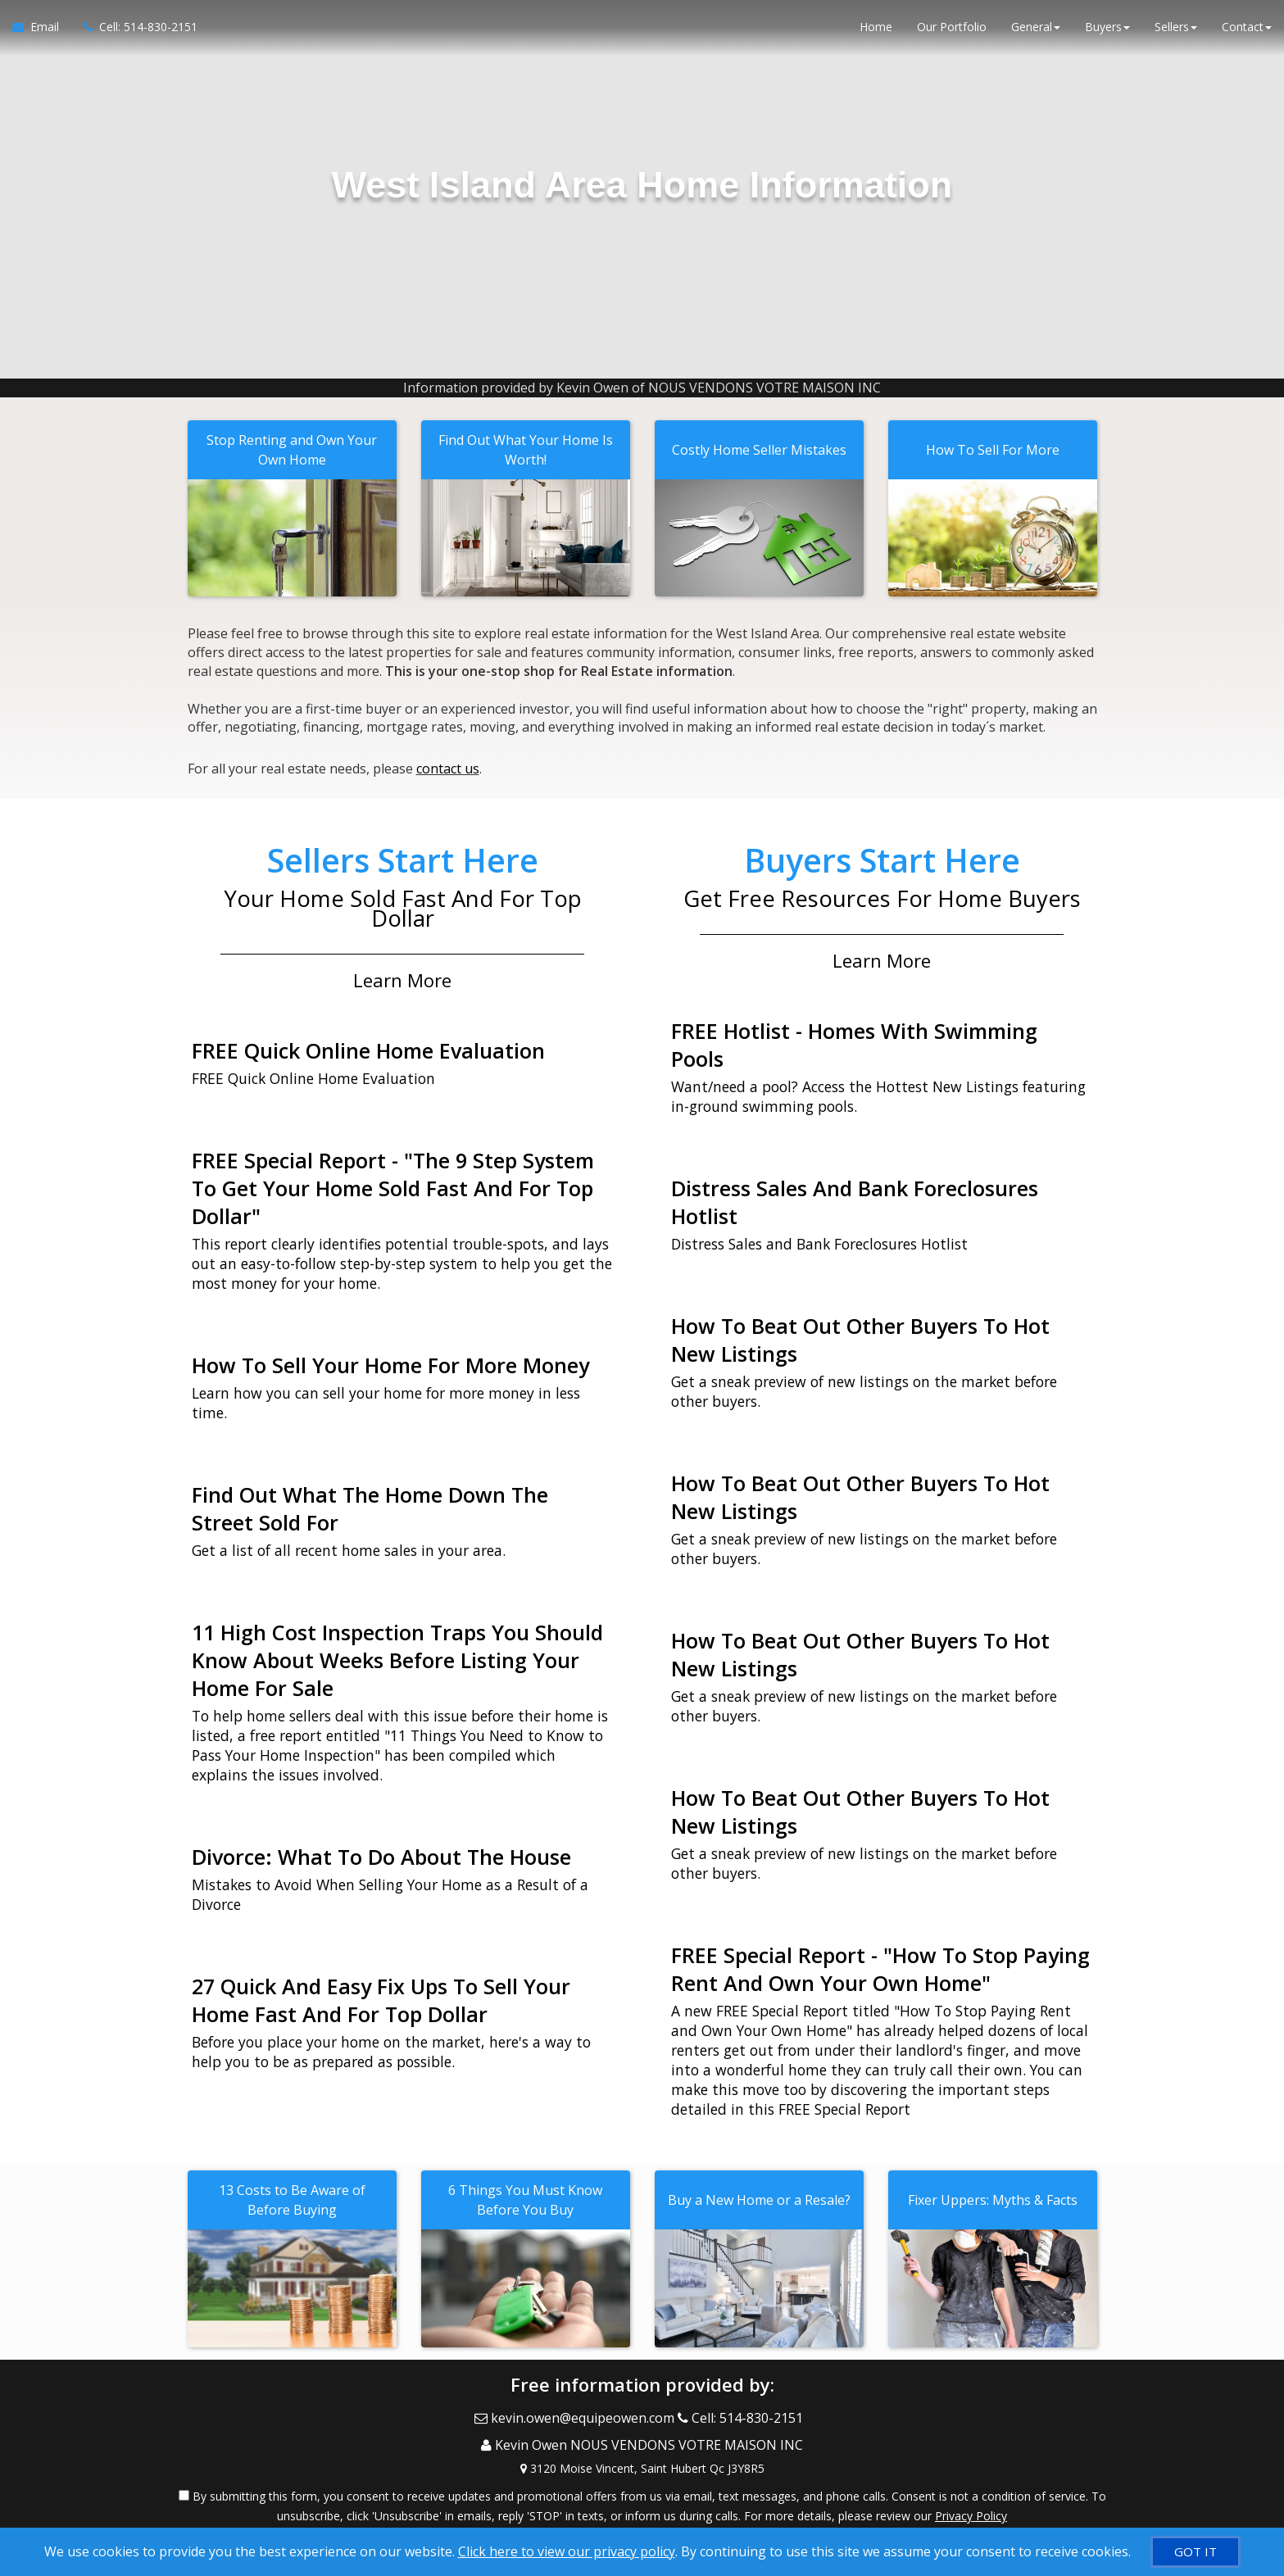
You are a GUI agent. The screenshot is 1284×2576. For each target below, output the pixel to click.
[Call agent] (134, 32)
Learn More (402, 971)
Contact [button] (1247, 32)
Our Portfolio (952, 32)
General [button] (1035, 32)
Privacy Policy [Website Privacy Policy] (971, 2490)
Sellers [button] (1176, 32)
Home (876, 32)
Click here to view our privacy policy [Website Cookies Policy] (566, 2551)
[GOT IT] (1195, 2552)
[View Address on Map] (642, 2443)
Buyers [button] (1107, 32)
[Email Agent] (41, 32)
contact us (447, 764)
